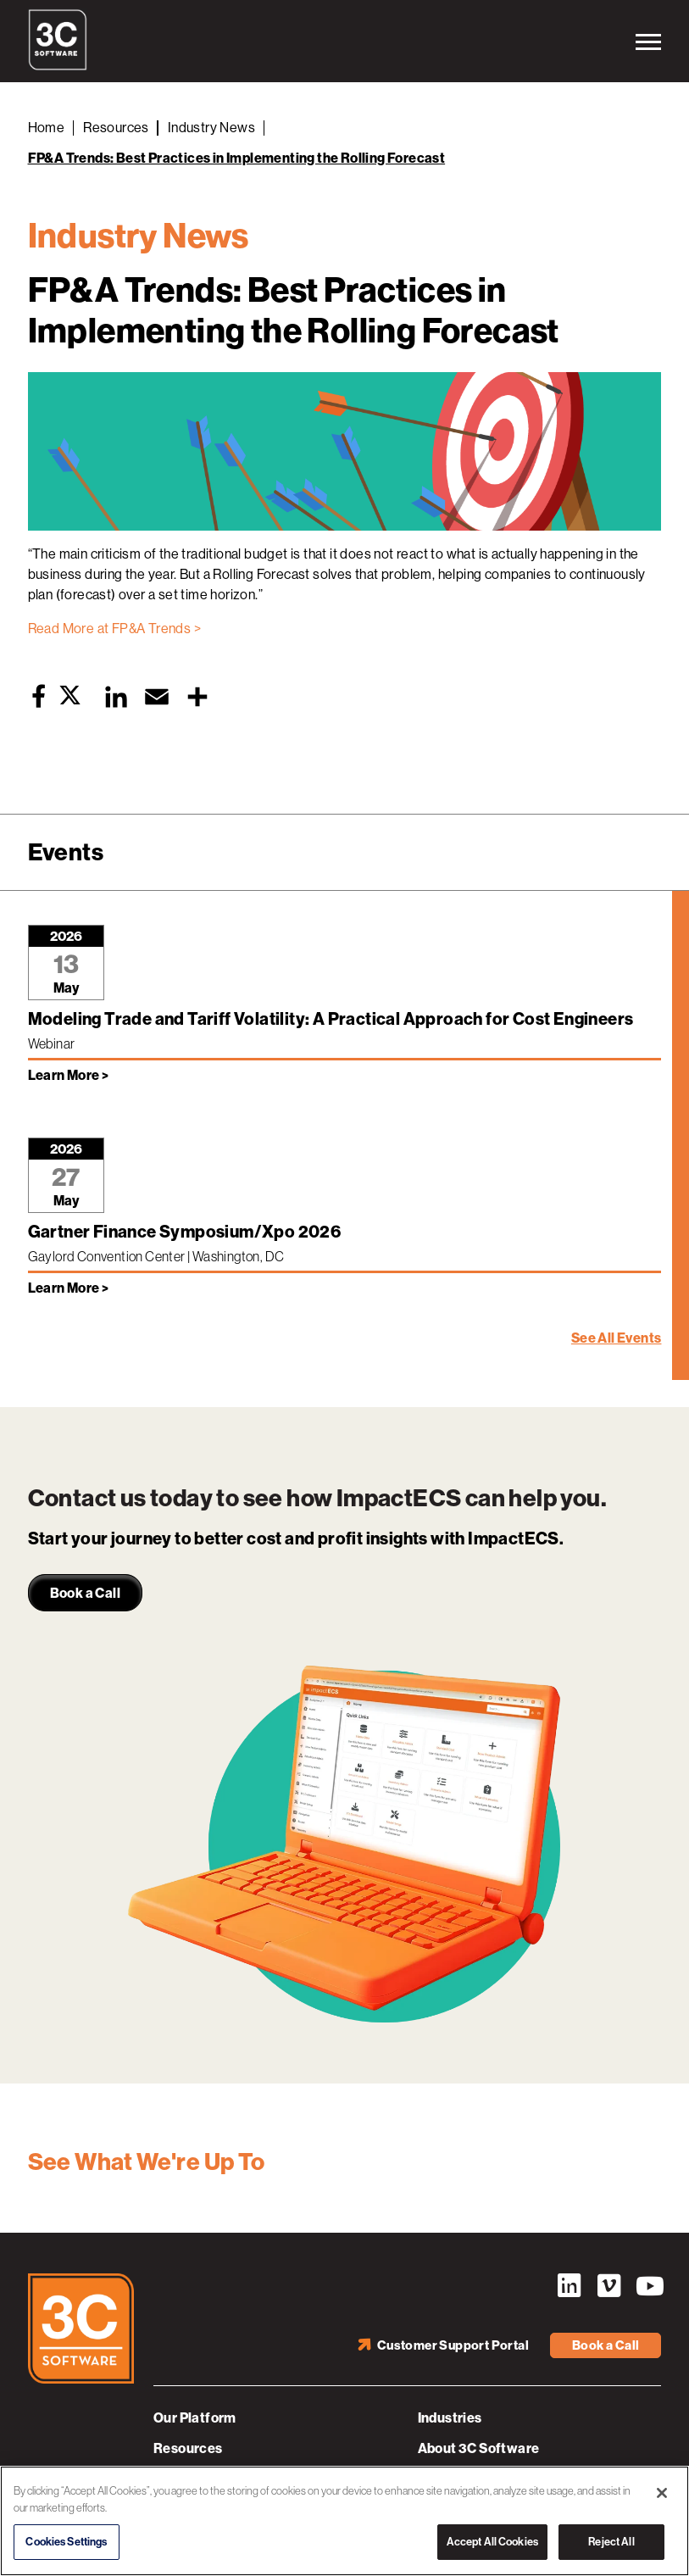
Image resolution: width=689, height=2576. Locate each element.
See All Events (616, 1338)
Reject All (611, 2541)
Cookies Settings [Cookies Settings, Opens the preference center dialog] (66, 2541)
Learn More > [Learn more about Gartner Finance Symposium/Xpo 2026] (68, 1288)
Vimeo (608, 2286)
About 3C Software (479, 2448)
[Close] (662, 2493)
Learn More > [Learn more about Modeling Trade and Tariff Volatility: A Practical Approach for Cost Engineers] (68, 1075)
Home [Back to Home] (46, 128)
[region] (344, 2521)
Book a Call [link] (85, 1593)
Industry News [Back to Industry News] (211, 128)
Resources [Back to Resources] (116, 128)
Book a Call (605, 2345)
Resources (188, 2448)
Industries (450, 2418)
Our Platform (194, 2418)
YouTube (648, 2286)
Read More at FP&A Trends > (114, 628)
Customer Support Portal (453, 2345)
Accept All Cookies (492, 2541)
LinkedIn (568, 2286)
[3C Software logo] (57, 66)
